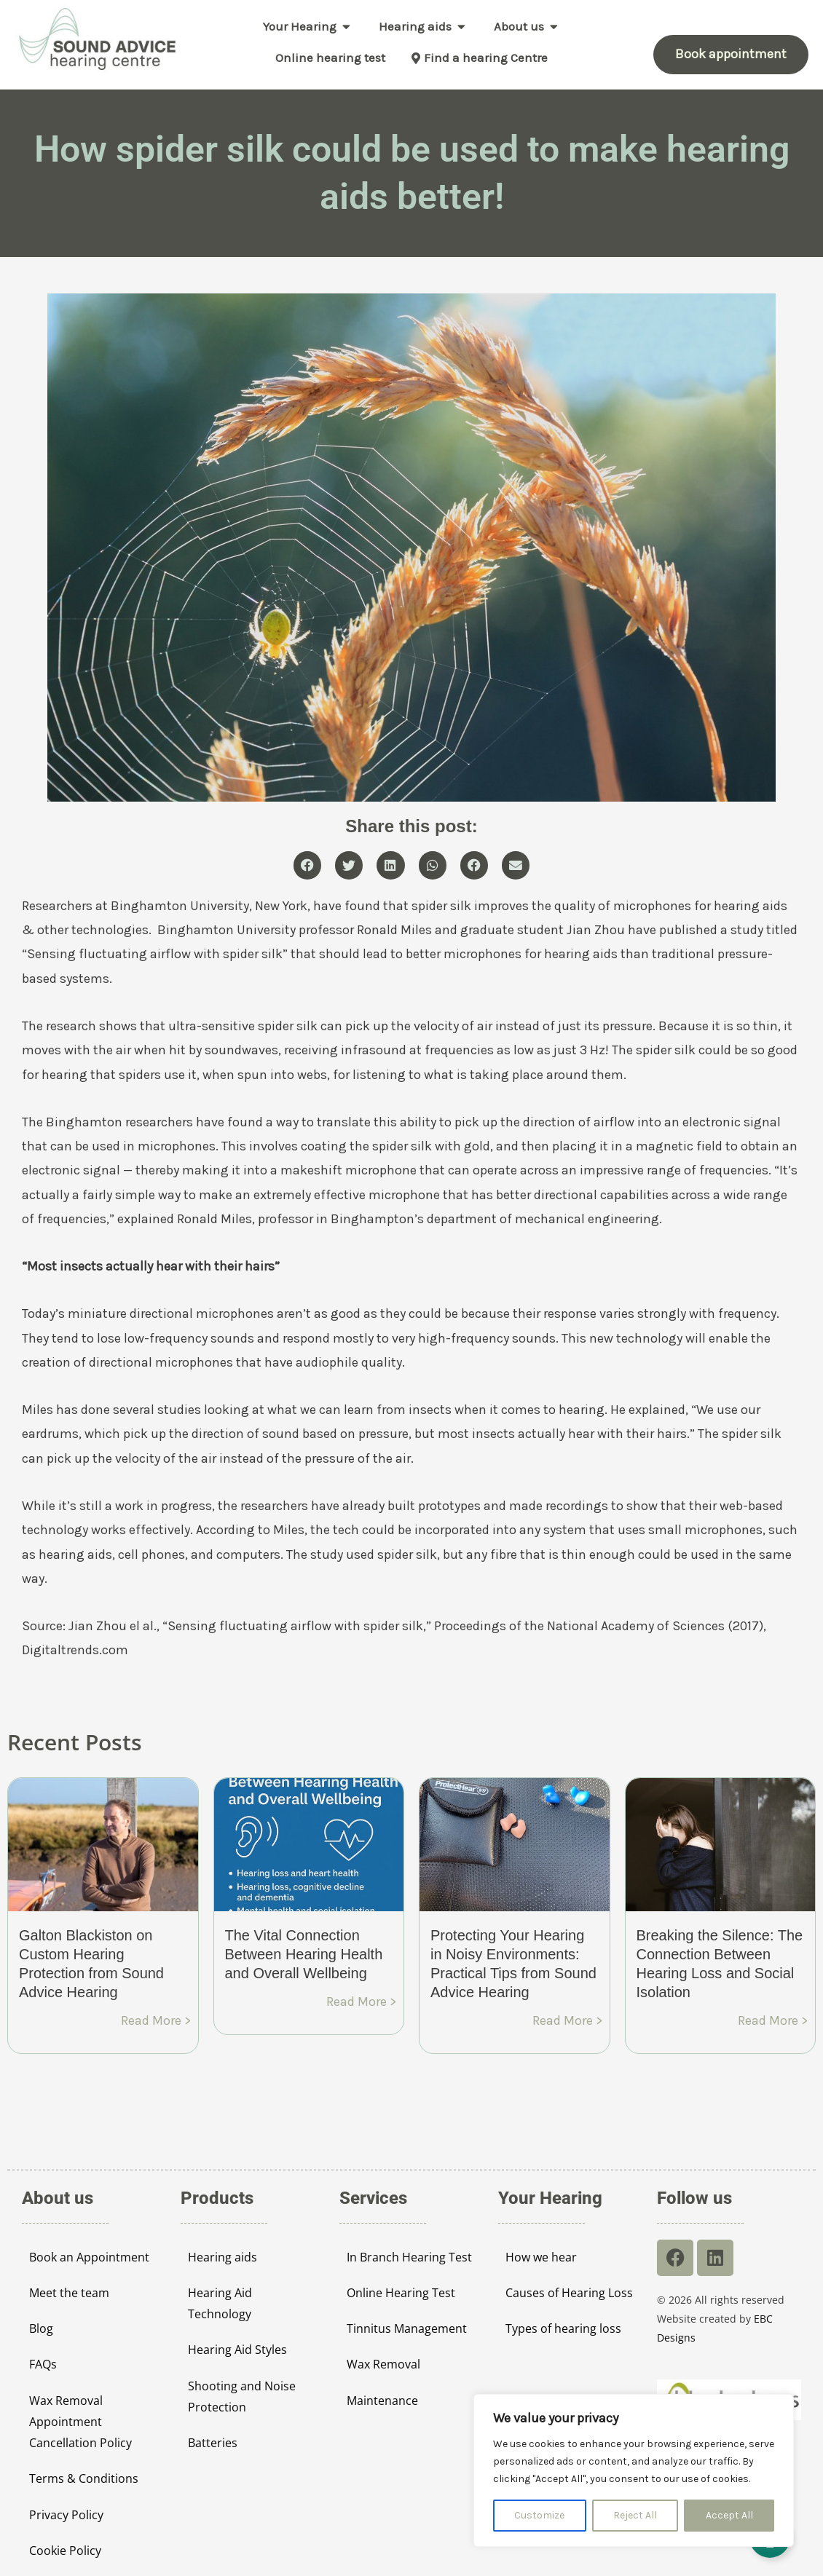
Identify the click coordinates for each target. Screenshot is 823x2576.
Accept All (729, 2515)
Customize (539, 2515)
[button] (307, 865)
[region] (633, 2470)
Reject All (635, 2515)
